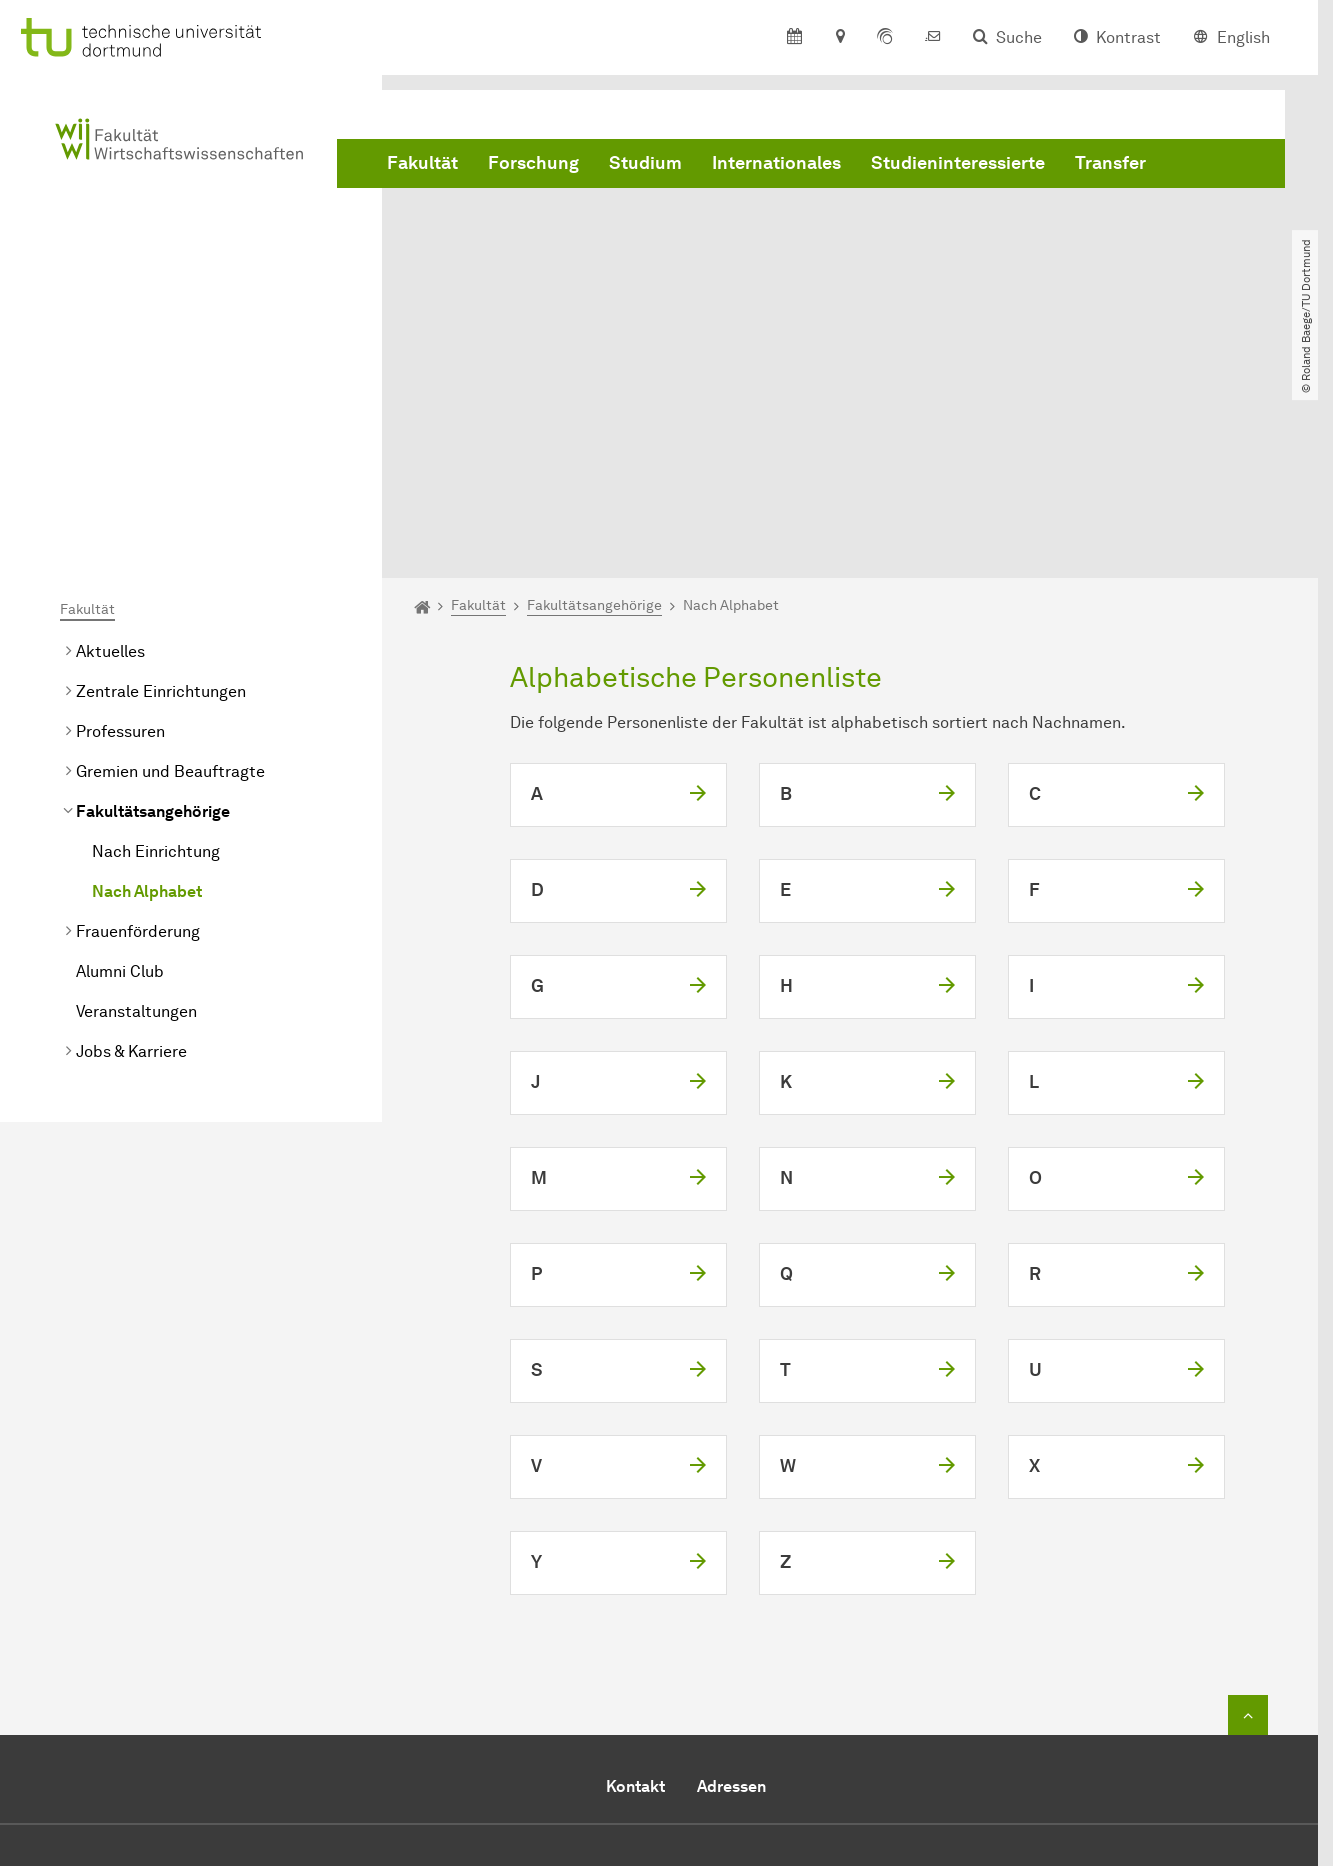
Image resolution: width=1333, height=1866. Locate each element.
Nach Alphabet (147, 681)
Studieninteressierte (958, 163)
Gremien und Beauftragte (170, 561)
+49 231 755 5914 (672, 1682)
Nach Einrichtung (156, 641)
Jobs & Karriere (131, 841)
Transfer (1110, 163)
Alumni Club (120, 761)
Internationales (776, 163)
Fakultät (422, 163)
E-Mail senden (602, 1706)
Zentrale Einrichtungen (161, 481)
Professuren (120, 521)
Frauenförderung (138, 721)
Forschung (533, 163)
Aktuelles (110, 441)
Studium (645, 163)
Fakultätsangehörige (153, 601)
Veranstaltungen (136, 801)
